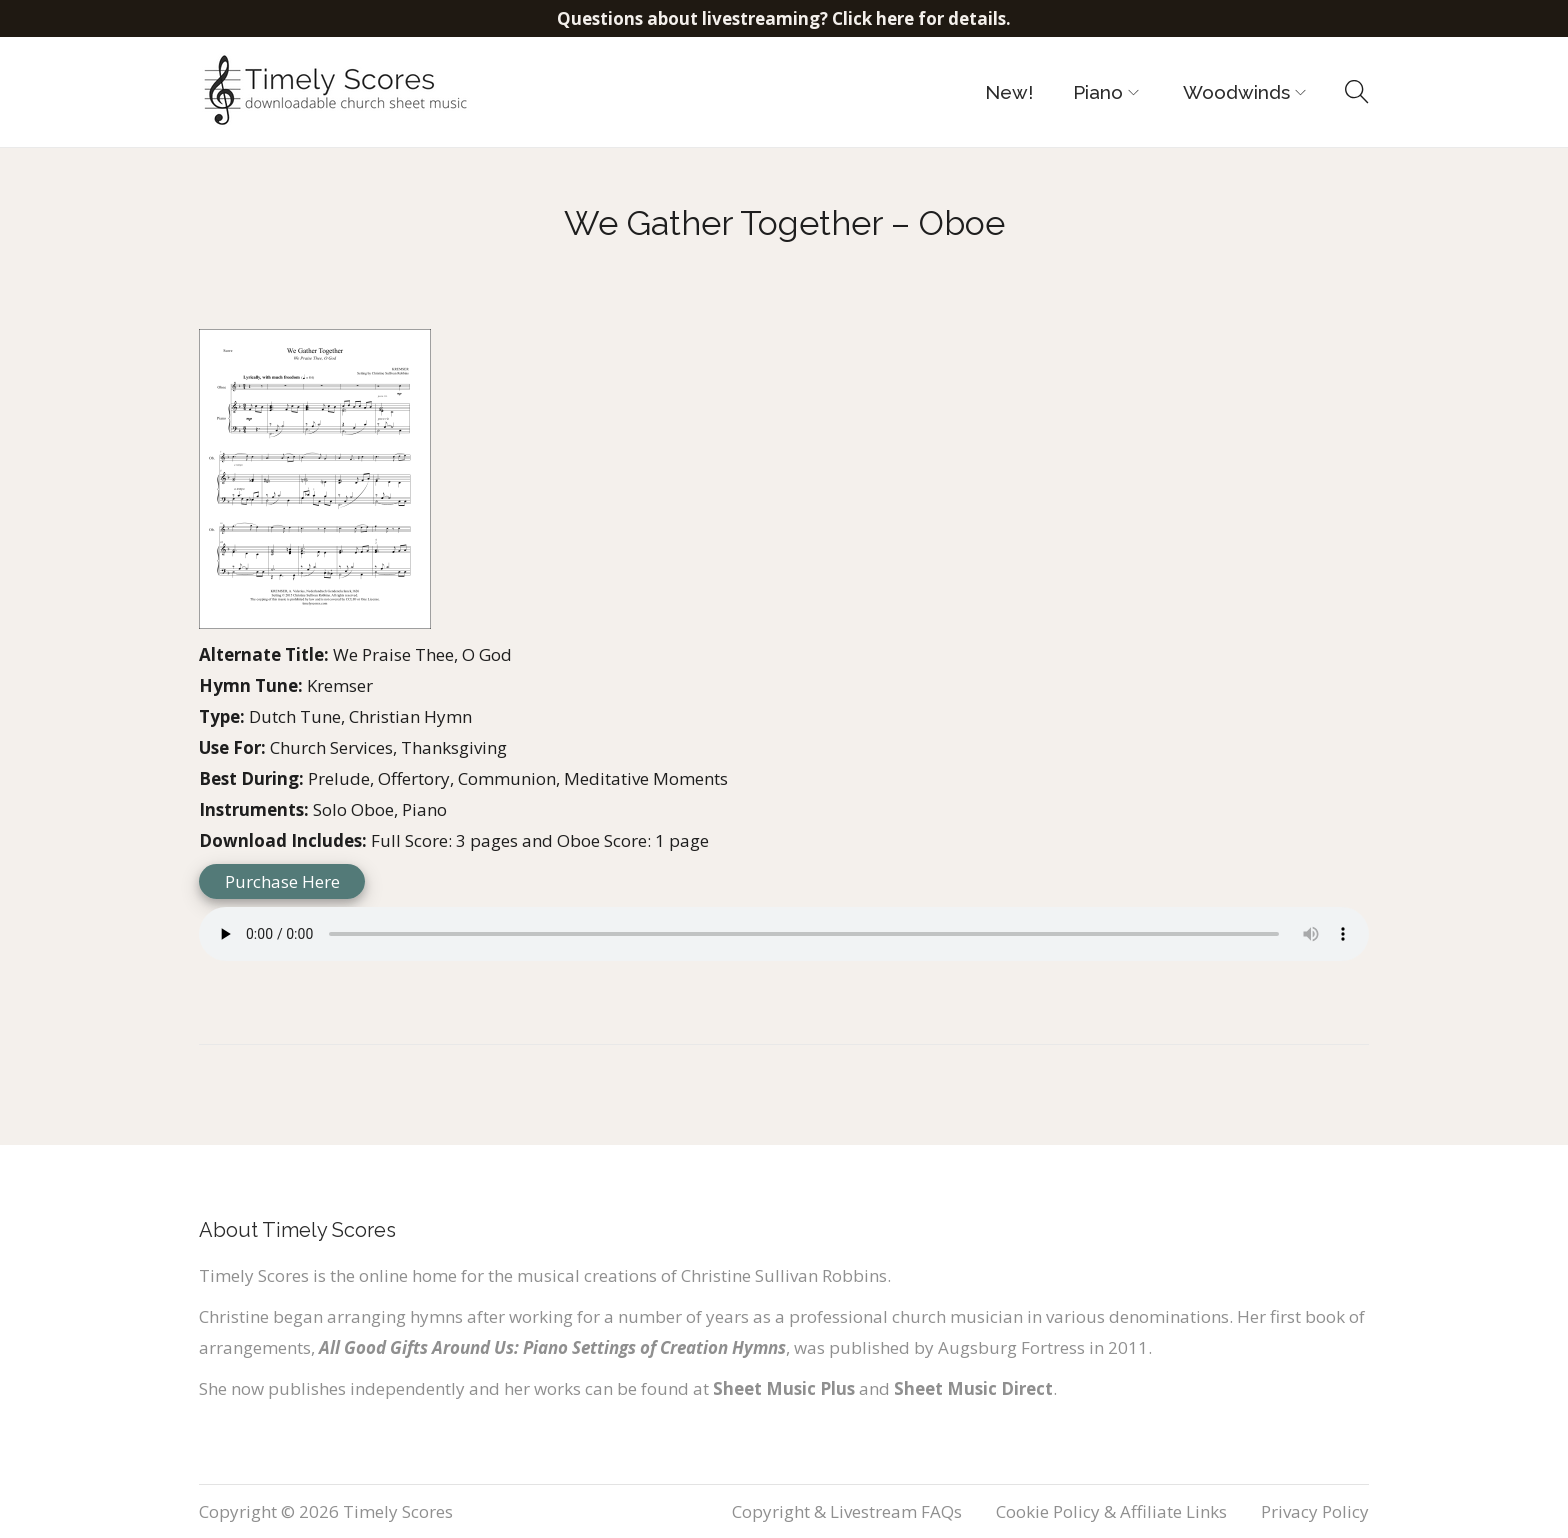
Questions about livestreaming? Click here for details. (784, 18)
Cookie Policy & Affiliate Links (1111, 1511)
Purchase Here (282, 881)
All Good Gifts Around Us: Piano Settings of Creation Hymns (552, 1347)
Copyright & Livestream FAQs (847, 1511)
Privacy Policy (1315, 1511)
